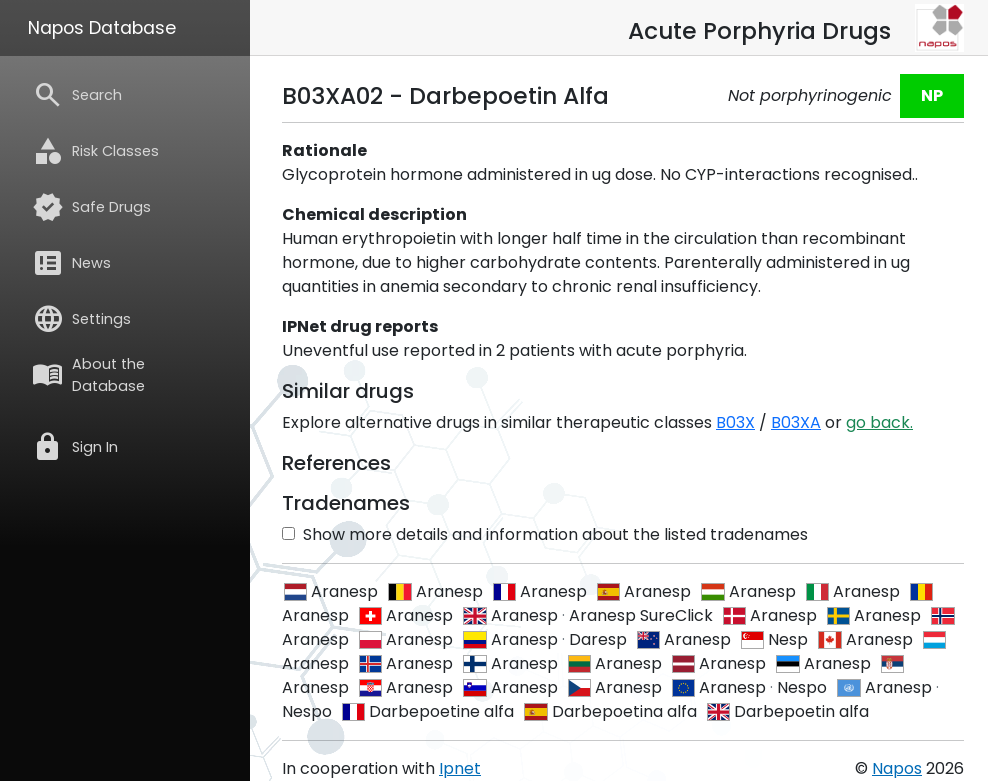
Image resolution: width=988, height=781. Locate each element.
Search (77, 95)
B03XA (796, 422)
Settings (81, 319)
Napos (897, 768)
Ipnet (460, 768)
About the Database (88, 375)
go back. (879, 422)
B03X (735, 422)
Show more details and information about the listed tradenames (545, 534)
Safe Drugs (91, 207)
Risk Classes (95, 151)
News (71, 263)
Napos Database (102, 28)
